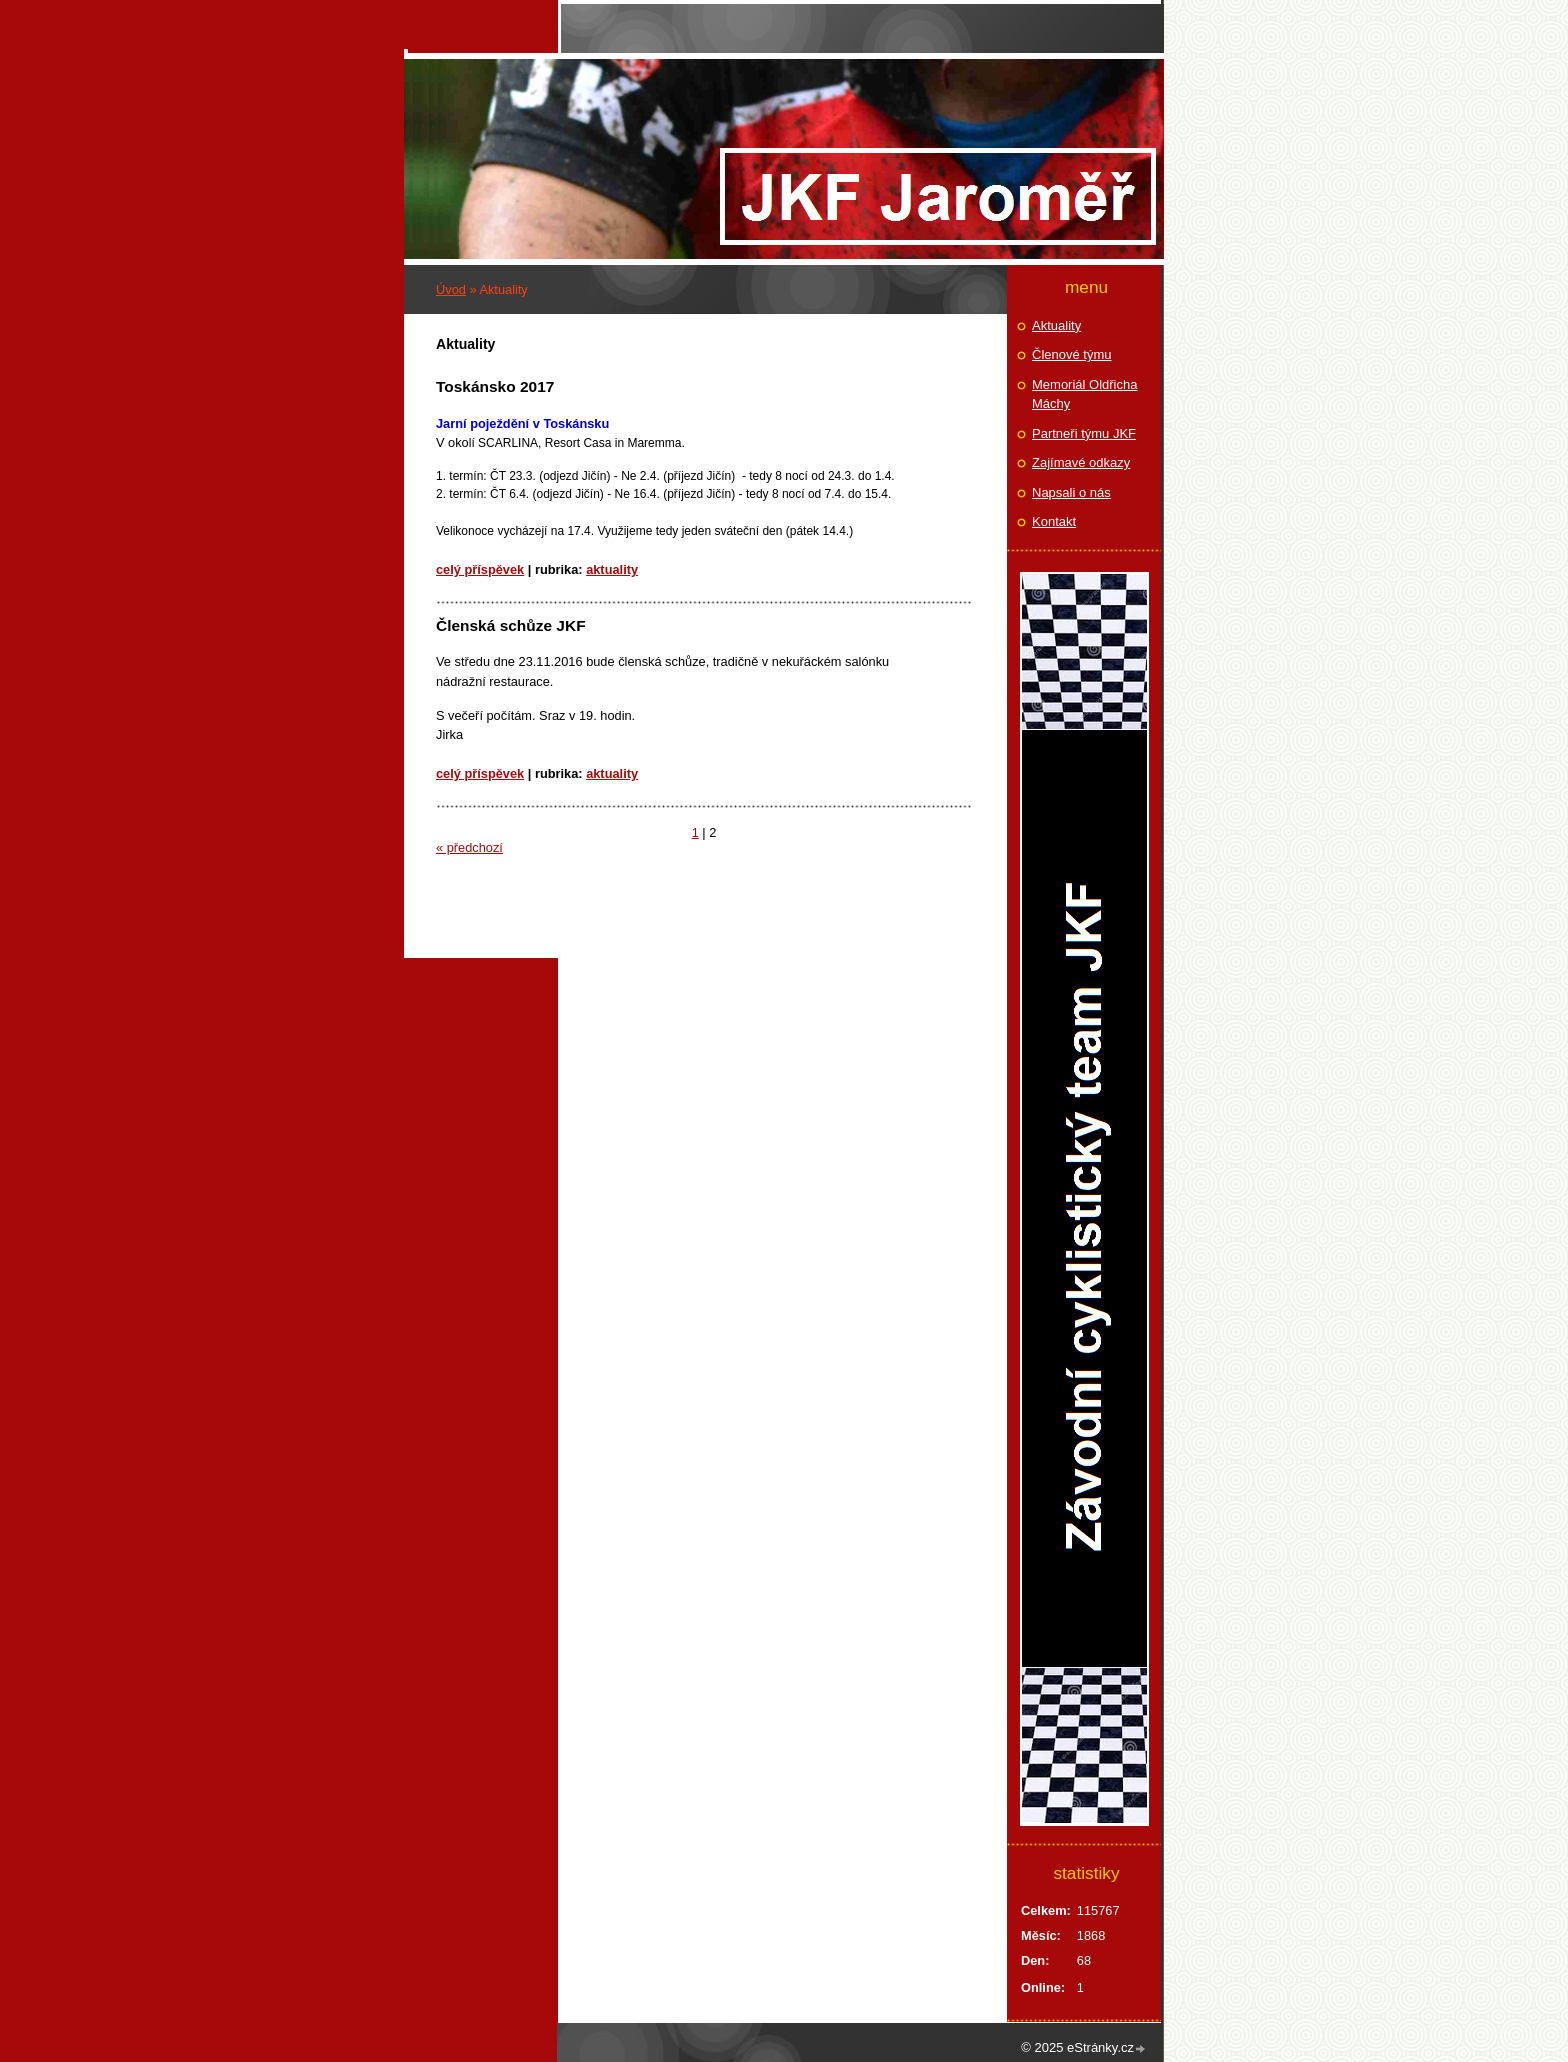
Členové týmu (1071, 354)
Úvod (451, 289)
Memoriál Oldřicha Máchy (1084, 394)
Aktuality (612, 569)
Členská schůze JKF (511, 625)
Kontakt (1054, 521)
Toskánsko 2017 (495, 386)
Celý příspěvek (480, 569)
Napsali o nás (1071, 492)
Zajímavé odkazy (1081, 462)
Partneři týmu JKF (1084, 433)
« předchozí (469, 847)
